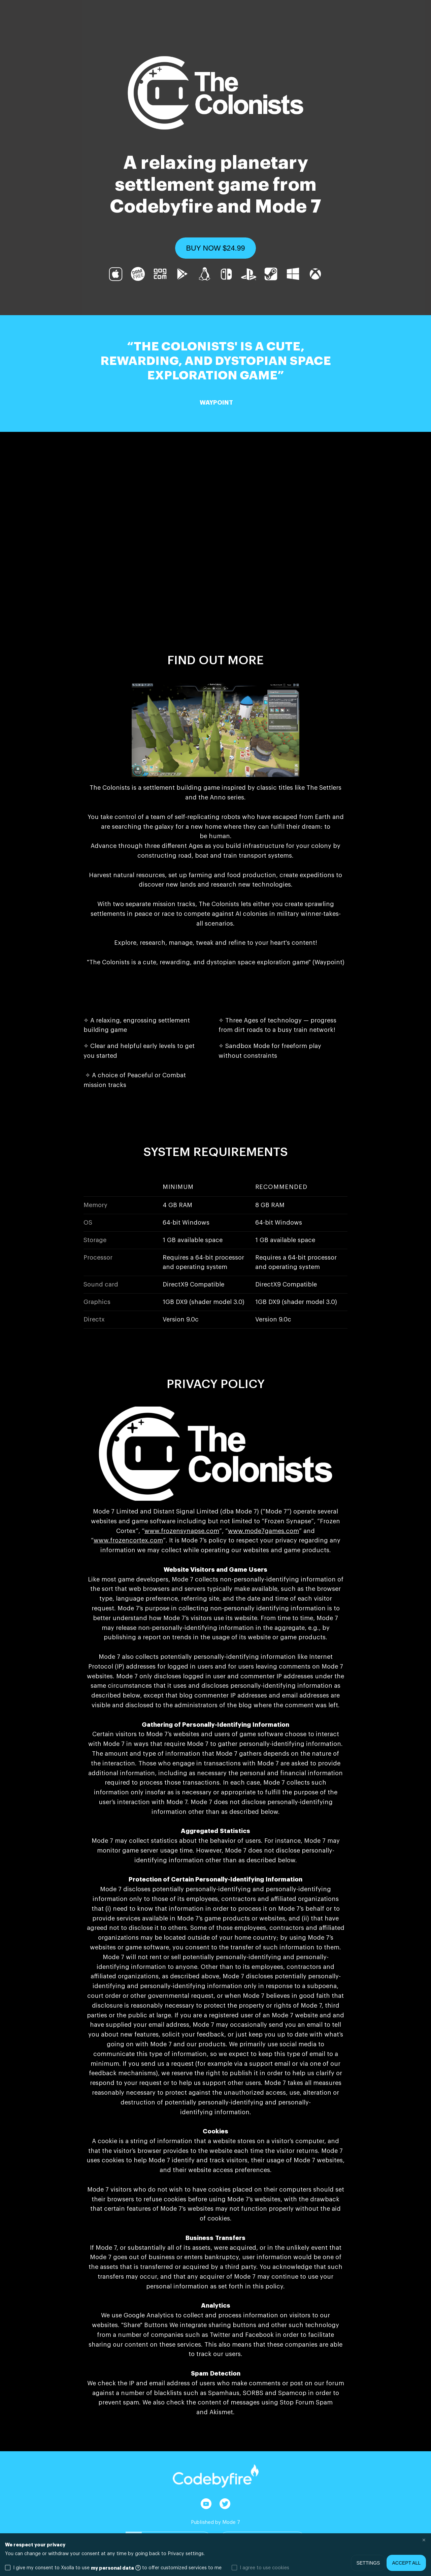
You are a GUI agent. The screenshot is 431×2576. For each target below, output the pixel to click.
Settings (368, 2563)
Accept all (406, 2563)
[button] (215, 248)
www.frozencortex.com (128, 1540)
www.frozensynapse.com (181, 1531)
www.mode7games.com (263, 1531)
